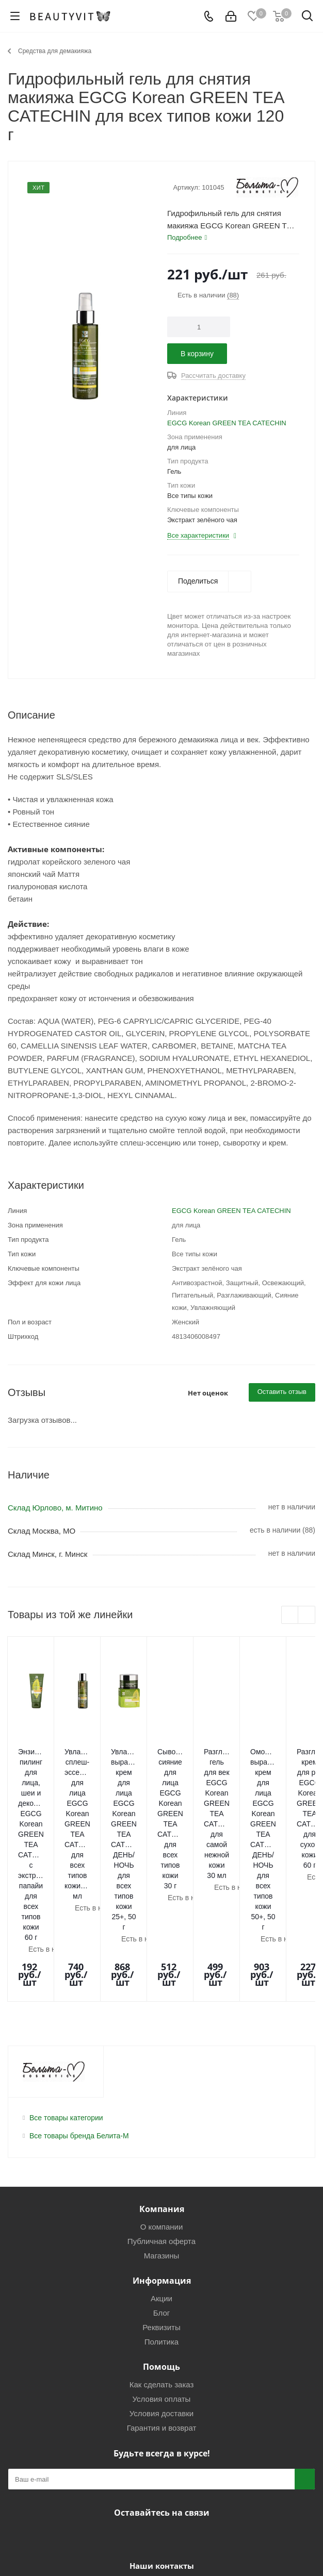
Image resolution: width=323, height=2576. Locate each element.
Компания (161, 2061)
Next (306, 1615)
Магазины (162, 2108)
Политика (161, 2194)
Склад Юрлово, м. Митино (55, 1507)
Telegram (159, 2389)
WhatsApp (184, 2389)
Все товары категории (66, 1970)
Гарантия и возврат (162, 2280)
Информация (162, 2133)
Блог (161, 2165)
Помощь (161, 2219)
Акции (161, 2151)
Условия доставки (161, 2266)
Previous (290, 1615)
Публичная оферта (161, 2093)
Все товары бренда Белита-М (79, 1988)
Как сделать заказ (162, 2237)
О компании (161, 2079)
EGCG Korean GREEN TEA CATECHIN (226, 423)
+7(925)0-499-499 (120, 2439)
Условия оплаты (162, 2251)
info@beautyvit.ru (222, 2441)
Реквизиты (161, 2179)
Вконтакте (133, 2389)
